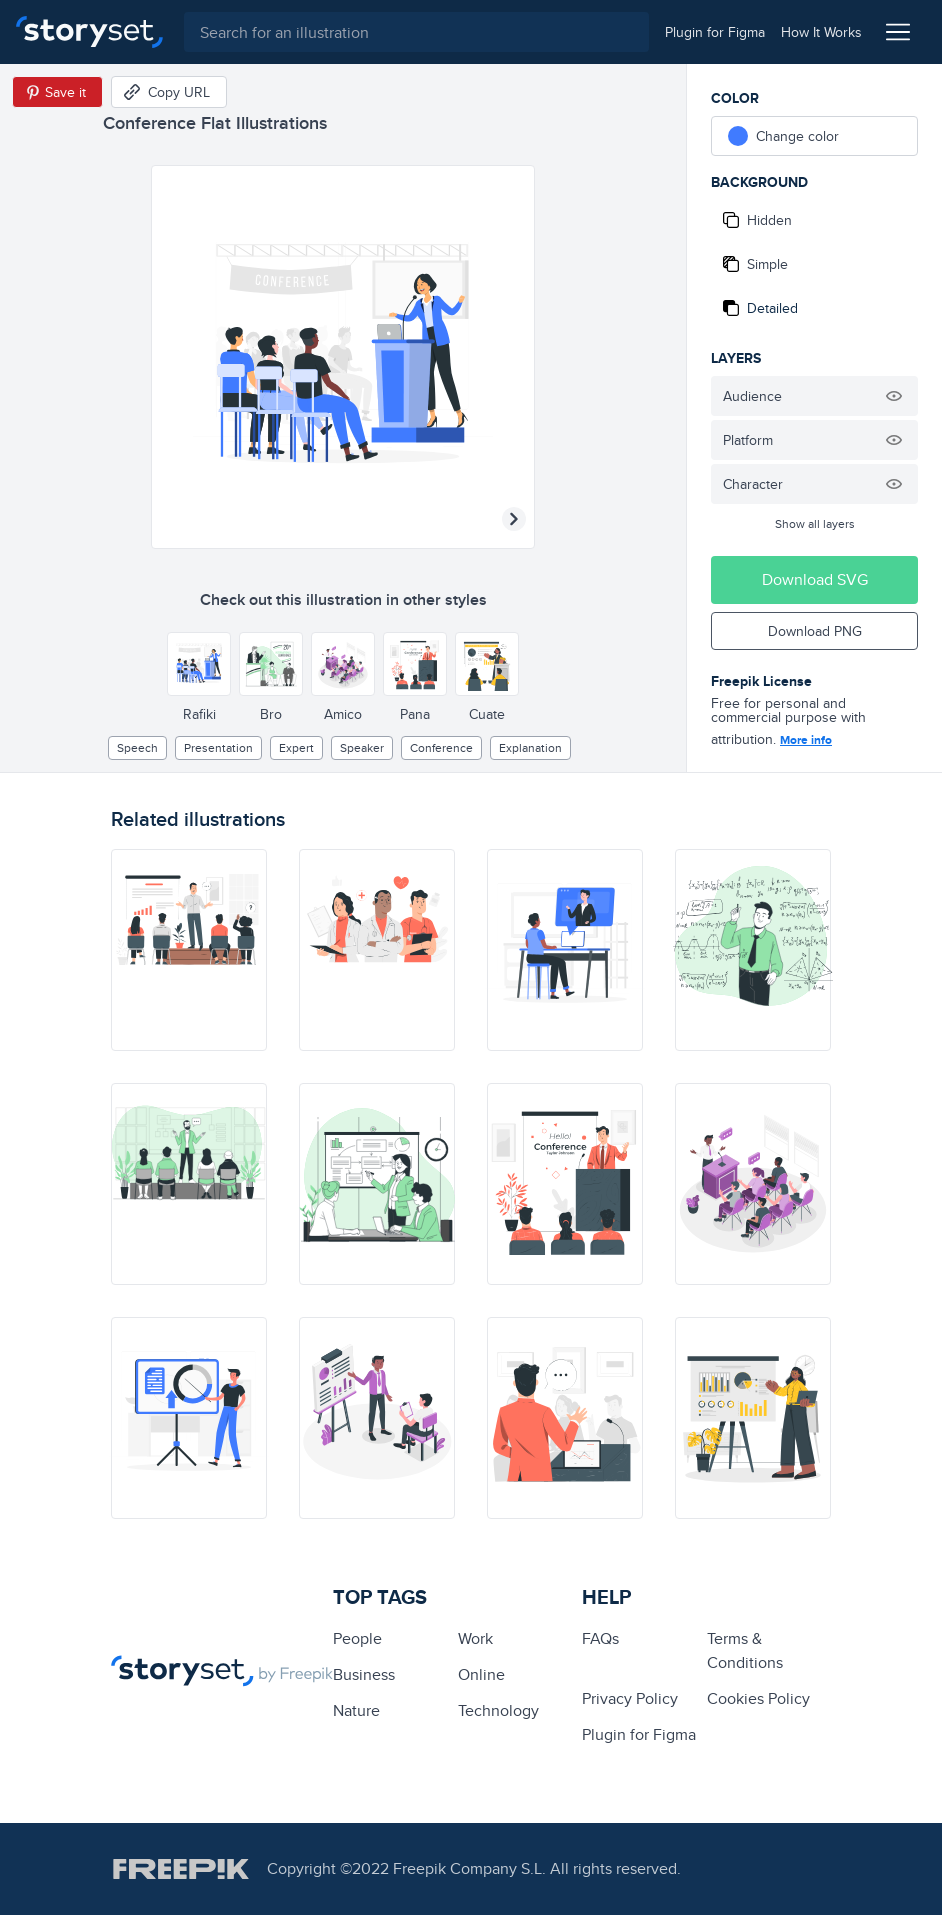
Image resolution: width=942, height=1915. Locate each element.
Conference (441, 747)
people (357, 1638)
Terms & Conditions (745, 1650)
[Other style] (199, 664)
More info (806, 740)
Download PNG (815, 631)
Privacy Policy (630, 1698)
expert (296, 747)
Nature (356, 1710)
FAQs (600, 1638)
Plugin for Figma (639, 1734)
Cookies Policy (758, 1698)
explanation (530, 747)
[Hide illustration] (894, 396)
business (364, 1674)
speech (137, 747)
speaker (362, 747)
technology (498, 1710)
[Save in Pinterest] (57, 92)
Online (481, 1674)
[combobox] (414, 32)
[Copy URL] (169, 92)
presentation (218, 747)
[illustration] (189, 950)
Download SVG (815, 579)
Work (475, 1638)
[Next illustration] (514, 519)
